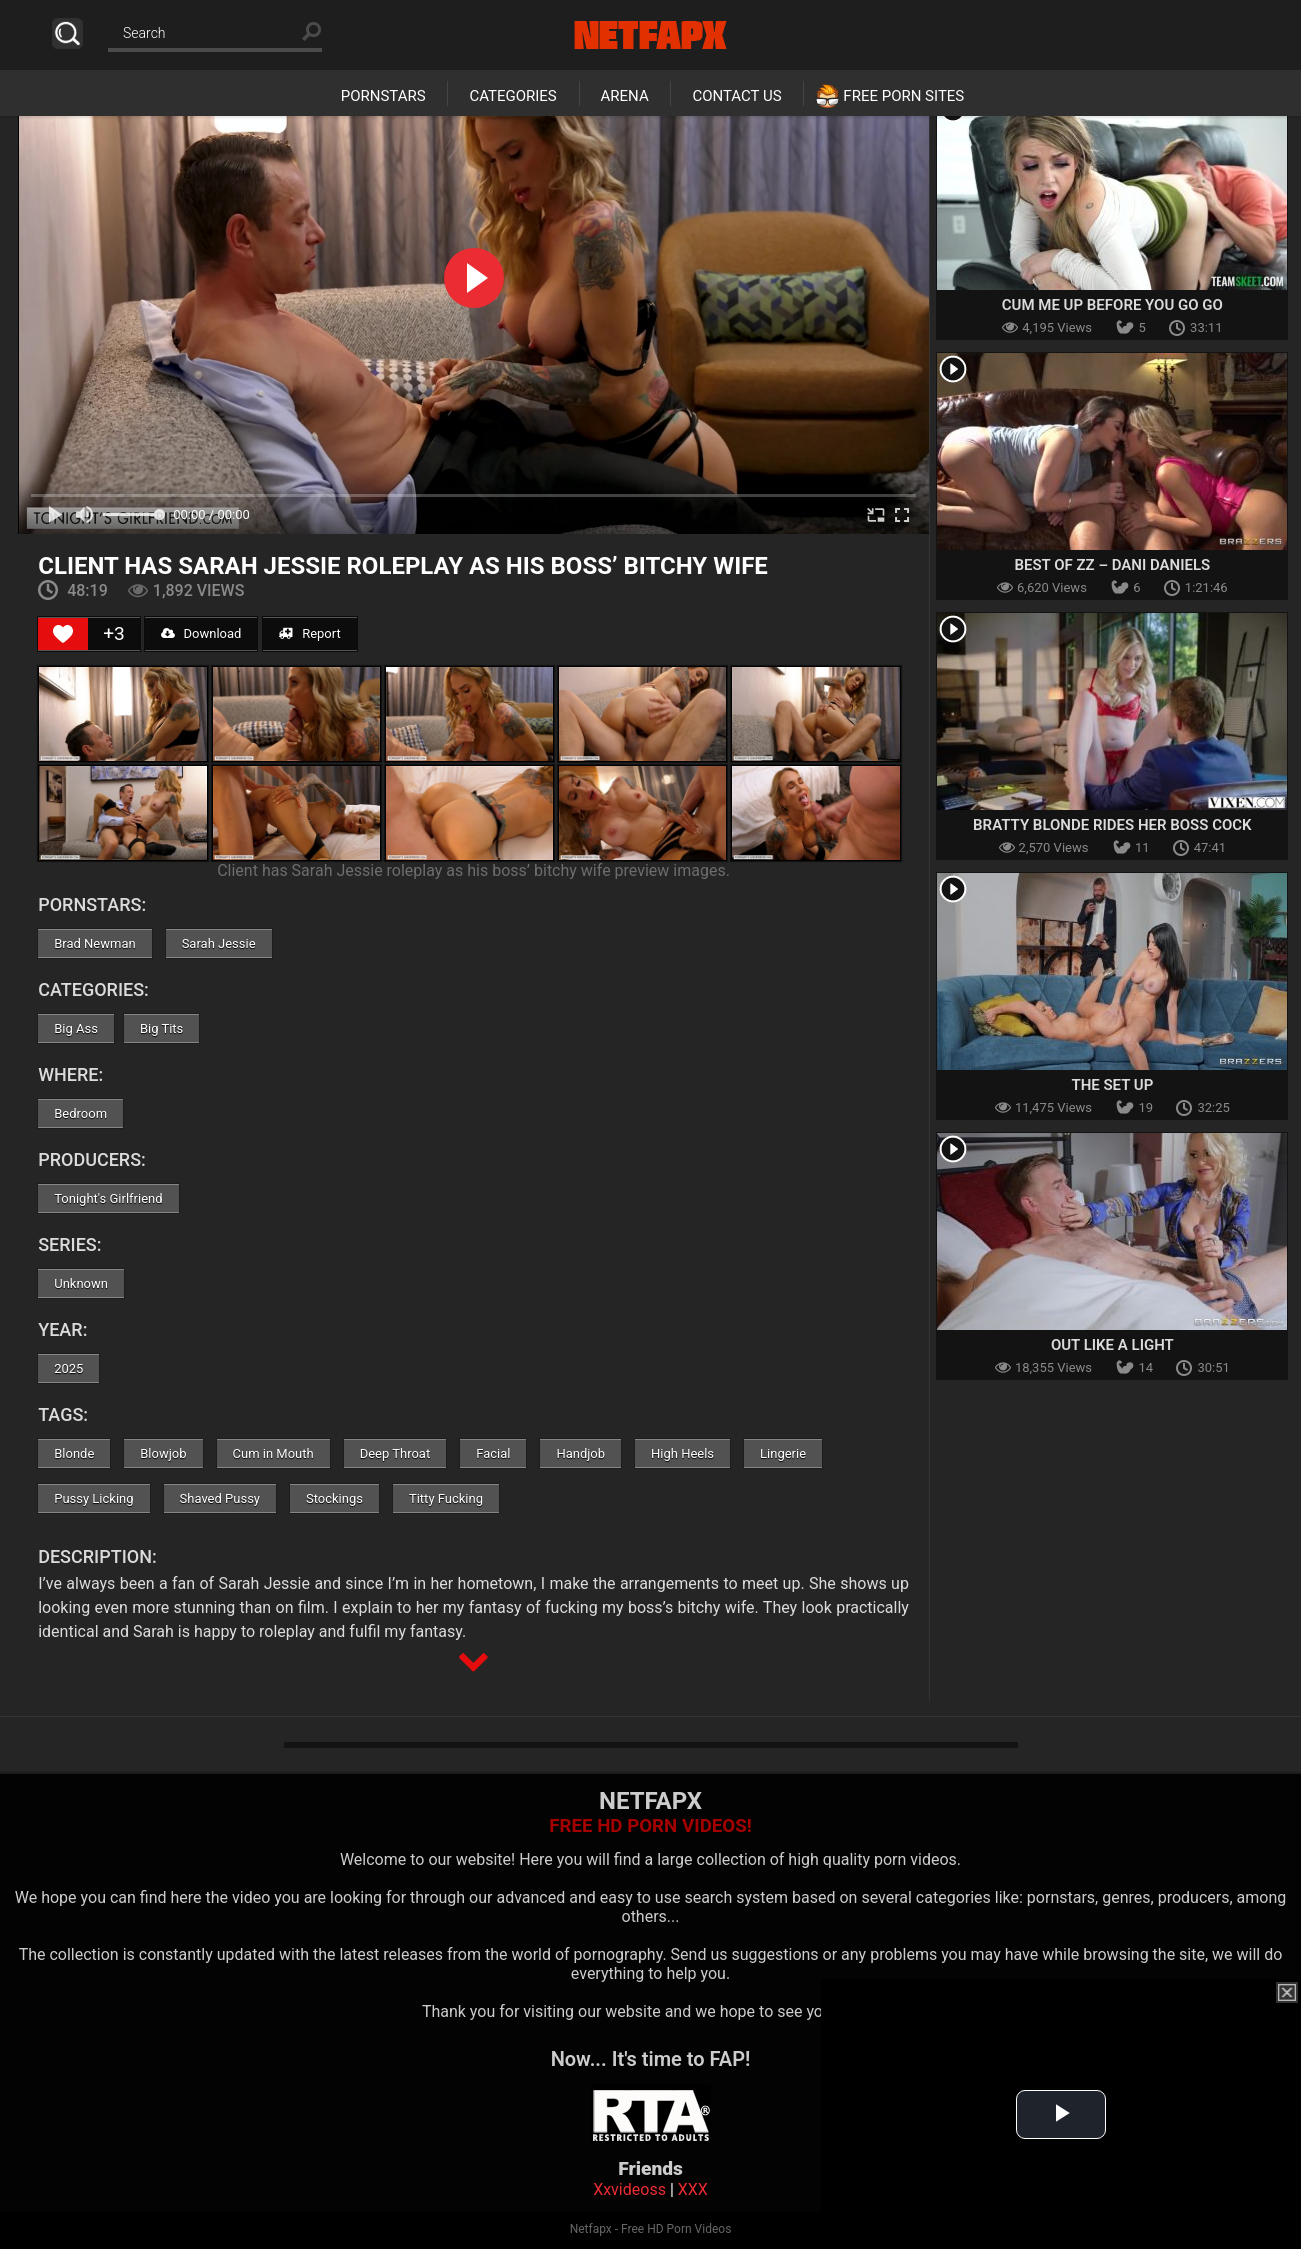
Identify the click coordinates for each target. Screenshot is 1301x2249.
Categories (512, 96)
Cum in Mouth (273, 1453)
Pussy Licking (93, 1498)
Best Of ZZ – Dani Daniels (1112, 565)
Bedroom (80, 1113)
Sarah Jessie (219, 943)
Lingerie (783, 1453)
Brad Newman (94, 943)
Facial (493, 1453)
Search (67, 33)
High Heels (682, 1453)
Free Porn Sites (903, 96)
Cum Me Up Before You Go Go (1112, 305)
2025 (68, 1368)
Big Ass (76, 1028)
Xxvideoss (629, 2189)
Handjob (580, 1453)
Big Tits (161, 1028)
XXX (693, 2189)
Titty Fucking (446, 1498)
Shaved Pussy (220, 1498)
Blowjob (163, 1453)
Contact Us (736, 96)
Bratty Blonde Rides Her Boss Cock (1112, 825)
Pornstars (383, 96)
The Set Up (1112, 1085)
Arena (625, 96)
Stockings (334, 1498)
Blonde (74, 1453)
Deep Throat (395, 1453)
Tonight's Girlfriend (108, 1198)
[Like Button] (63, 634)
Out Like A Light (1112, 1345)
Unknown (81, 1283)
